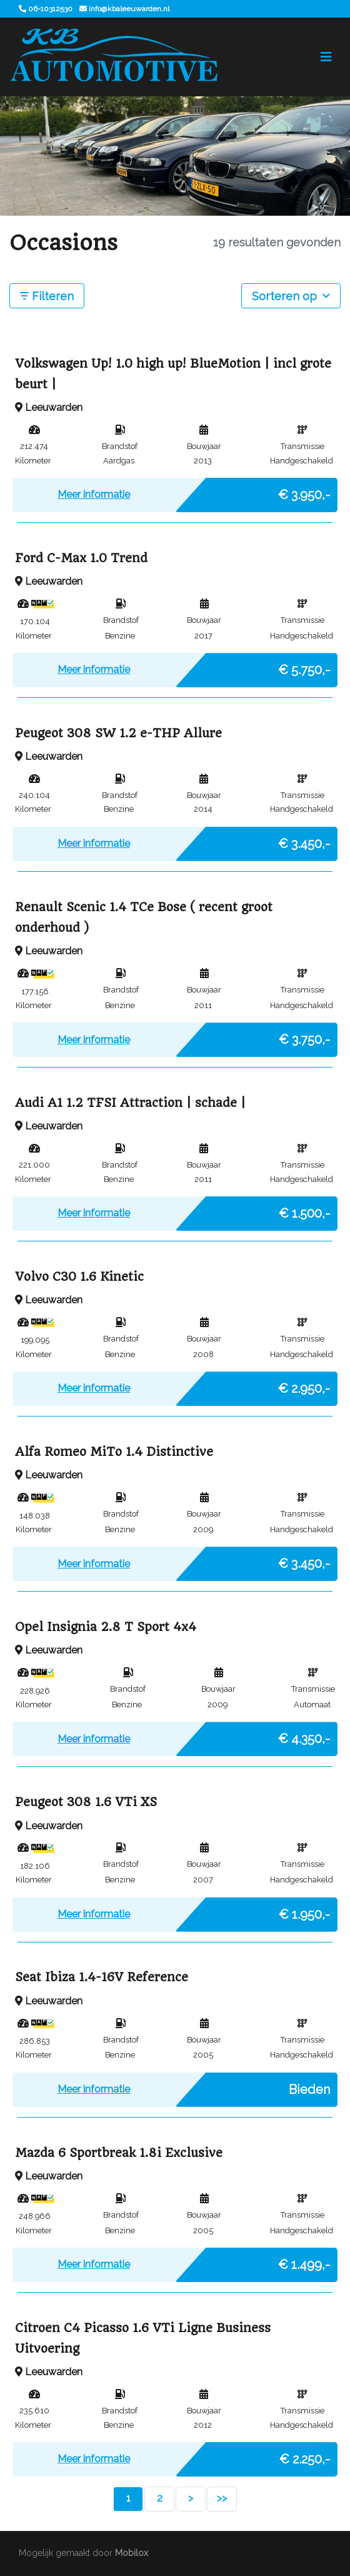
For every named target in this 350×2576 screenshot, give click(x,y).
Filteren (47, 296)
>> (222, 2498)
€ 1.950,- (304, 1911)
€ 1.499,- (304, 2261)
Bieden (309, 2086)
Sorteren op (291, 295)
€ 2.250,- (304, 2456)
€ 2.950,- (304, 1385)
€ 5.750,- (304, 666)
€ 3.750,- (304, 1036)
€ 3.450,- (304, 840)
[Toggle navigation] (326, 57)
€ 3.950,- (304, 491)
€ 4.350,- (304, 1735)
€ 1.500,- (304, 1210)
